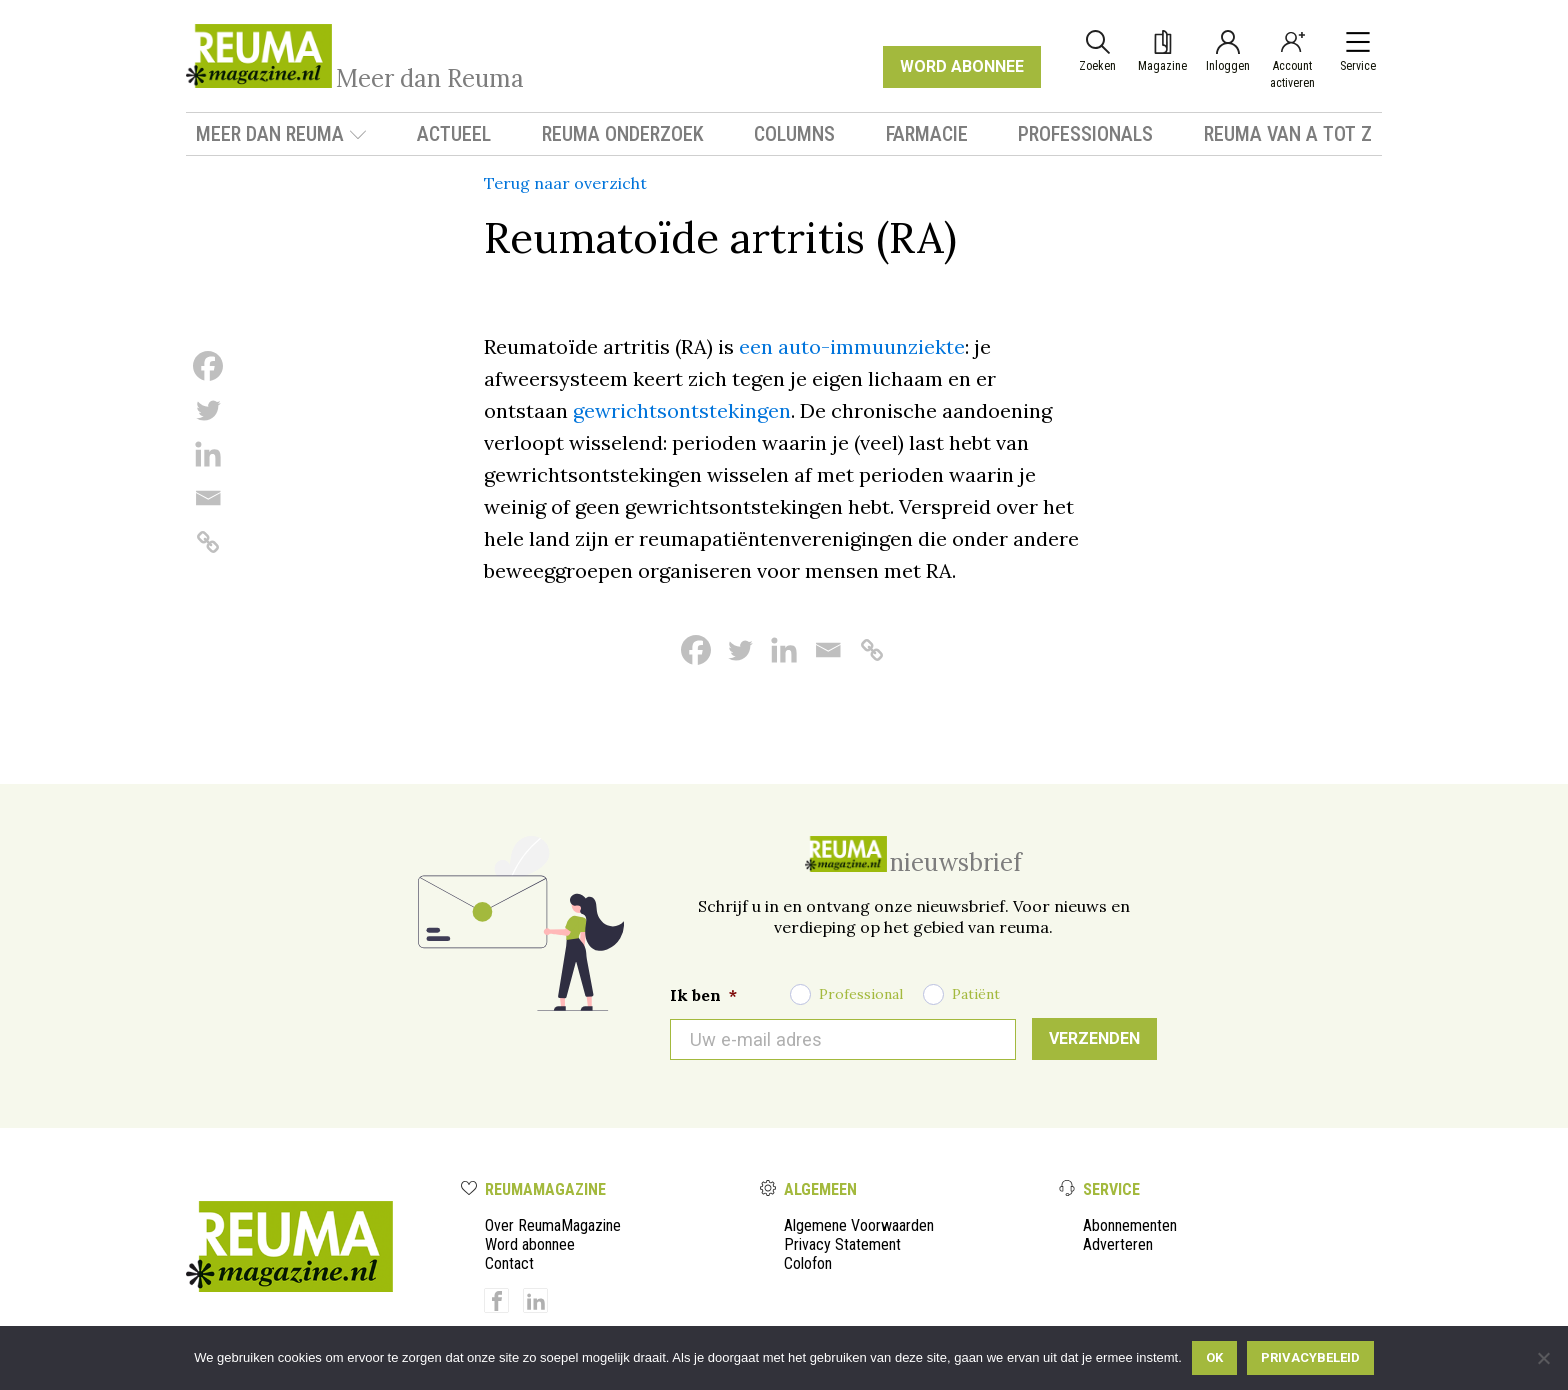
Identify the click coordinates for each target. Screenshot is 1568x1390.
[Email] (208, 498)
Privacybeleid (1310, 1357)
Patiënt (976, 994)
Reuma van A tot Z (1288, 134)
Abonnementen (1130, 1225)
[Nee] (1543, 1358)
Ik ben (703, 995)
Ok (1214, 1357)
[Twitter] (208, 410)
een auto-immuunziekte (852, 346)
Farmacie (927, 134)
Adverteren (1118, 1244)
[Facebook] (208, 366)
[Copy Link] (208, 542)
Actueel (454, 134)
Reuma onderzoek (623, 134)
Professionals (1085, 134)
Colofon (808, 1263)
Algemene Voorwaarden (859, 1225)
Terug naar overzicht (565, 183)
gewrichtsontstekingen (682, 410)
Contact (509, 1263)
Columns (794, 134)
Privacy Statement (842, 1244)
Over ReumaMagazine (553, 1225)
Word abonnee (530, 1244)
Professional (861, 994)
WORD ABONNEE (962, 66)
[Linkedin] (208, 454)
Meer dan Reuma (281, 134)
